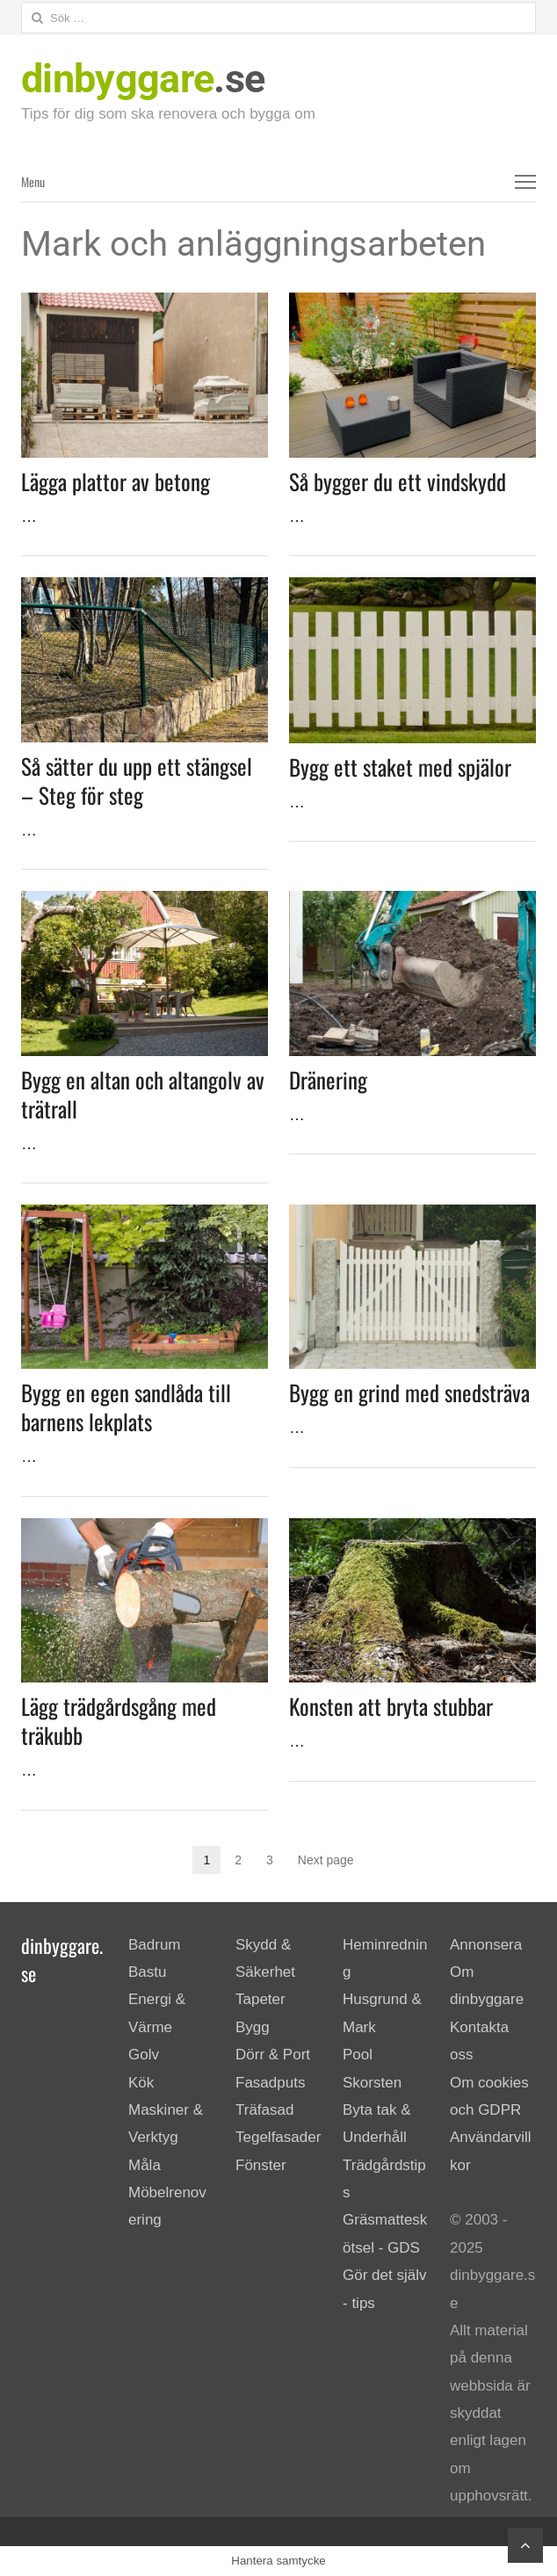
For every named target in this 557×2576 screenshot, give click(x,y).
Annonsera (486, 1944)
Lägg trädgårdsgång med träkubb (118, 1720)
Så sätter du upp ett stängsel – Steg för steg (136, 780)
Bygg (252, 2027)
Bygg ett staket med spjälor (400, 766)
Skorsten (372, 2082)
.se (142, 78)
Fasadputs (270, 2082)
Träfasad (264, 2110)
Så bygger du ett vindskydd (397, 481)
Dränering (328, 1079)
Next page (326, 1860)
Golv (143, 2054)
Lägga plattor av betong (115, 481)
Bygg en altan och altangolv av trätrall (142, 1094)
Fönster (260, 2165)
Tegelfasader (278, 2137)
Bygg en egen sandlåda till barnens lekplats (126, 1406)
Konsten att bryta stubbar (391, 1706)
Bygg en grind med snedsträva (409, 1392)
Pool (358, 2054)
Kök (141, 2082)
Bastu (147, 1972)
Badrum (154, 1944)
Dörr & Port (272, 2054)
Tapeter (260, 1999)
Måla (144, 2165)
